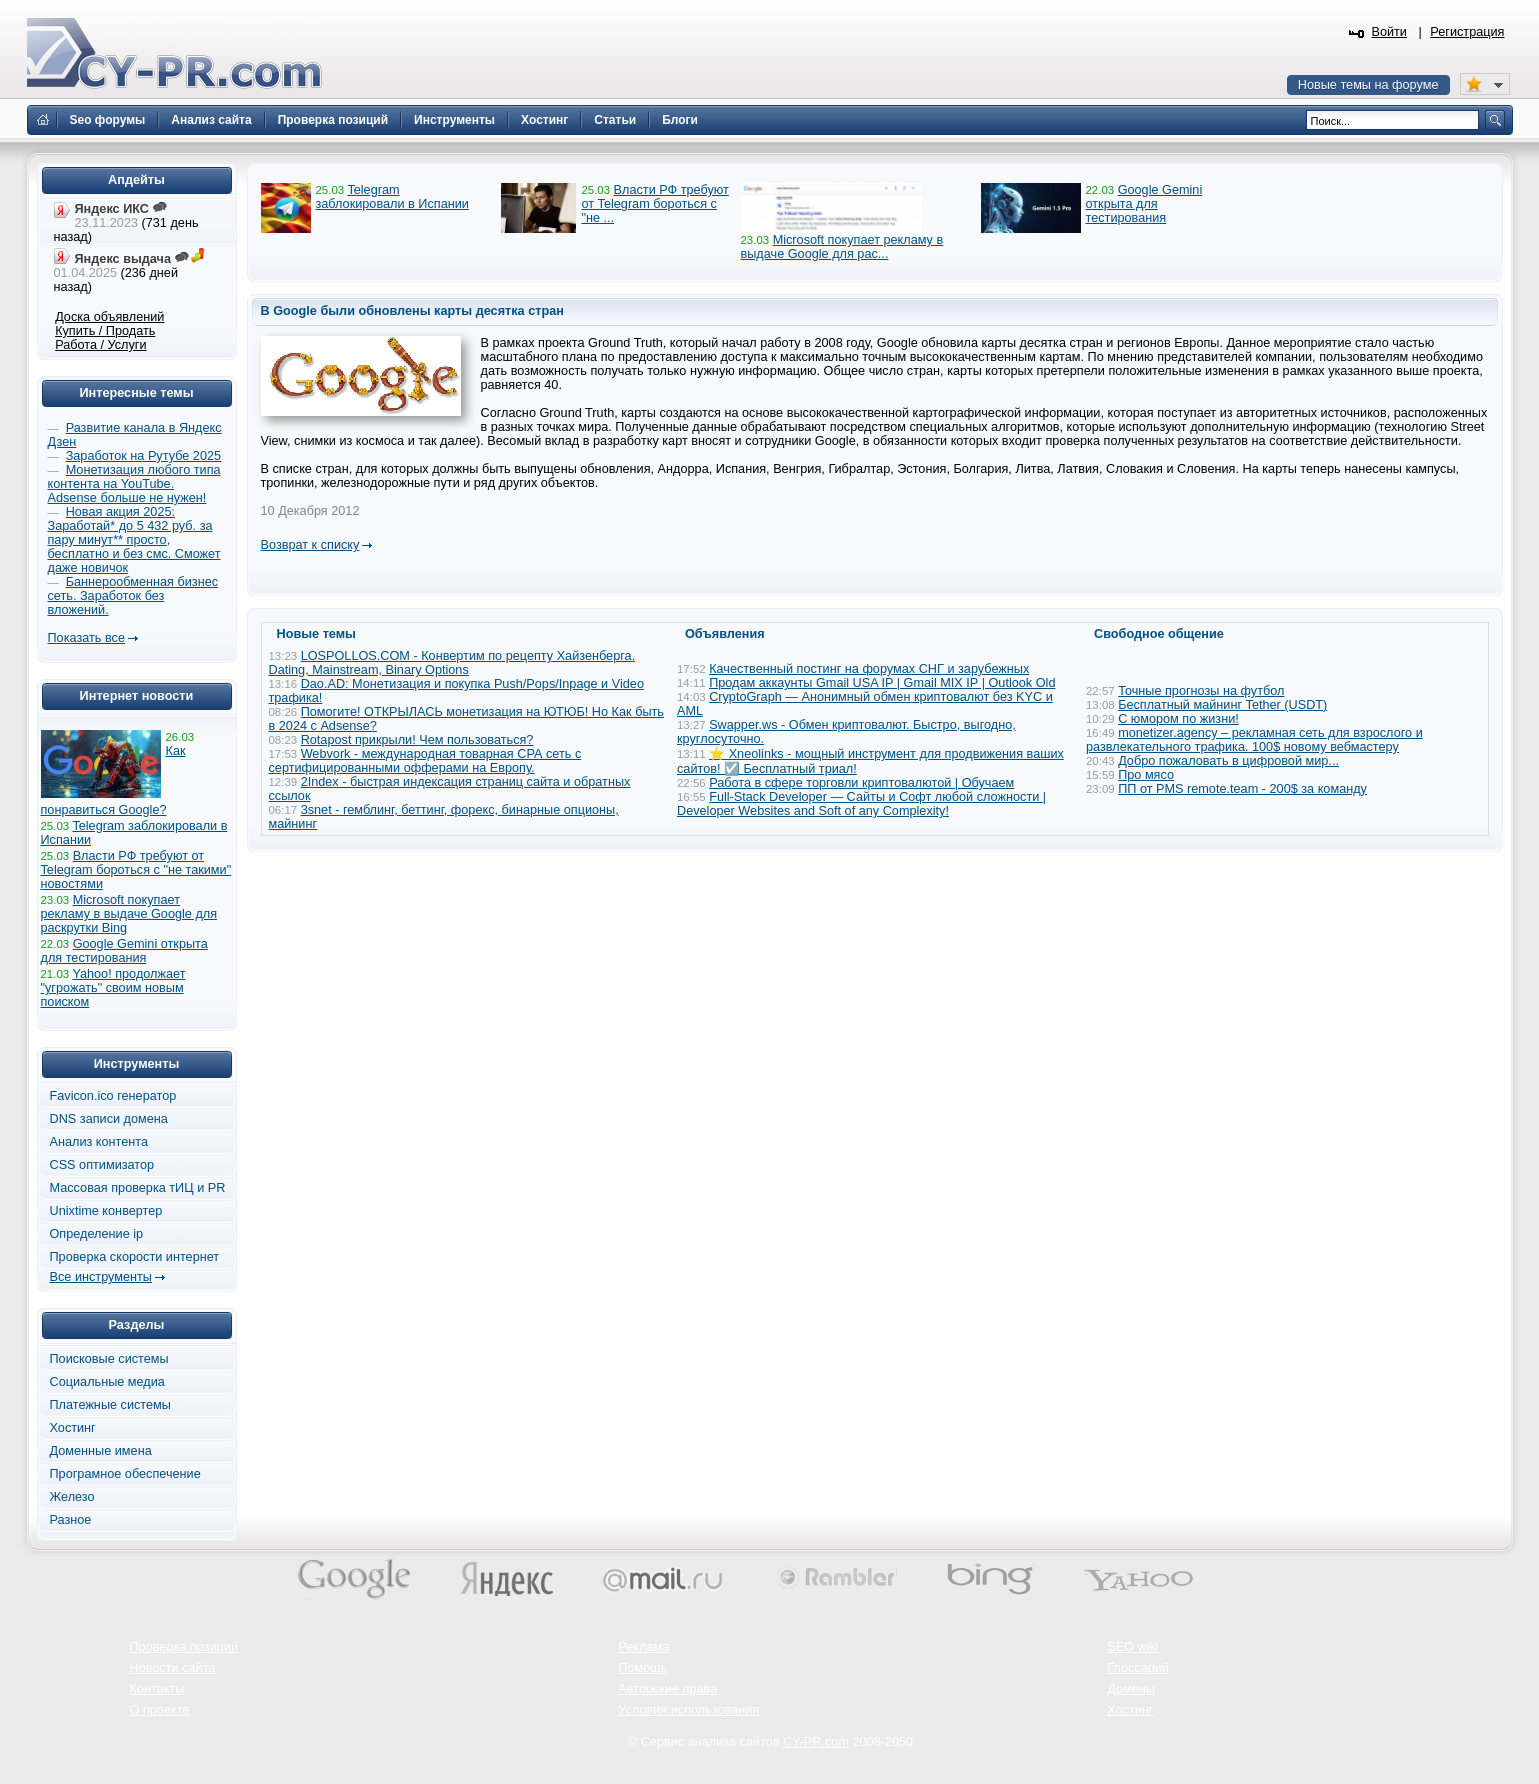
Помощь (642, 1668)
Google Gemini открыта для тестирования (1144, 204)
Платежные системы (110, 1405)
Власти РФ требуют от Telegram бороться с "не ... (654, 204)
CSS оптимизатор (102, 1165)
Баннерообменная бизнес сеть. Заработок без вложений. (133, 596)
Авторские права (667, 1689)
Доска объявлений (109, 317)
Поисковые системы (109, 1359)
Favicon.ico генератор (113, 1096)
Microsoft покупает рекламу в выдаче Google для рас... (842, 247)
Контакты (157, 1689)
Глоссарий (1138, 1668)
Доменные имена (101, 1451)
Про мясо (1146, 775)
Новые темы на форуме (1368, 85)
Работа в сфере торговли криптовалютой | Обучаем (861, 783)
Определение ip (97, 1234)
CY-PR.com (816, 1742)
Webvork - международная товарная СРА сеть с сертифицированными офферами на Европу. (425, 761)
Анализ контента (99, 1142)
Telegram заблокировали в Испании (392, 197)
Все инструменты (101, 1277)
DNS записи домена (109, 1119)
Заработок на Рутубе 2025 (143, 456)
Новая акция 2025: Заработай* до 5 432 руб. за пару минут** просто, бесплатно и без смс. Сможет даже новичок (134, 540)
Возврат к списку (310, 545)
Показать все (86, 638)
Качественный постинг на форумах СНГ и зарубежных (869, 669)
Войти (1389, 32)
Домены (1131, 1689)
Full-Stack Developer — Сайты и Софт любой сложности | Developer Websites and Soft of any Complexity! (861, 804)
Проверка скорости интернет (135, 1257)
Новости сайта (173, 1668)
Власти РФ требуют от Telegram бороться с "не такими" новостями (136, 870)
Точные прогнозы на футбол (1201, 691)
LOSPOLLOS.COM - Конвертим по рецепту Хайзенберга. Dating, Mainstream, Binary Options (452, 663)
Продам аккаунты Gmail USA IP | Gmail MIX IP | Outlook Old (882, 683)
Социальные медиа (107, 1382)
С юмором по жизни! (1178, 719)
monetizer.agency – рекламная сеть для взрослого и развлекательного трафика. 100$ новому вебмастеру (1254, 740)
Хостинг (73, 1428)
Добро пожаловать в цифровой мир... (1228, 761)
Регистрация (1467, 32)
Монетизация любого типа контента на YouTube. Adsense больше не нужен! (134, 484)
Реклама (643, 1647)
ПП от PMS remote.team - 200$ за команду (1242, 789)
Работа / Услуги (100, 345)
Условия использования (688, 1710)
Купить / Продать (105, 331)
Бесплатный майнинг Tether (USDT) (1222, 705)
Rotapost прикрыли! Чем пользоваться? (417, 740)
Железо (72, 1497)
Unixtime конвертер (106, 1211)
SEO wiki (1132, 1647)
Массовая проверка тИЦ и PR (138, 1188)
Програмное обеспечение (125, 1474)
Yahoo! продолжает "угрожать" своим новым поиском (113, 988)
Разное (71, 1520)
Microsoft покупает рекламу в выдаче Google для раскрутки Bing (129, 914)
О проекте (160, 1710)
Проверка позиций (184, 1647)
